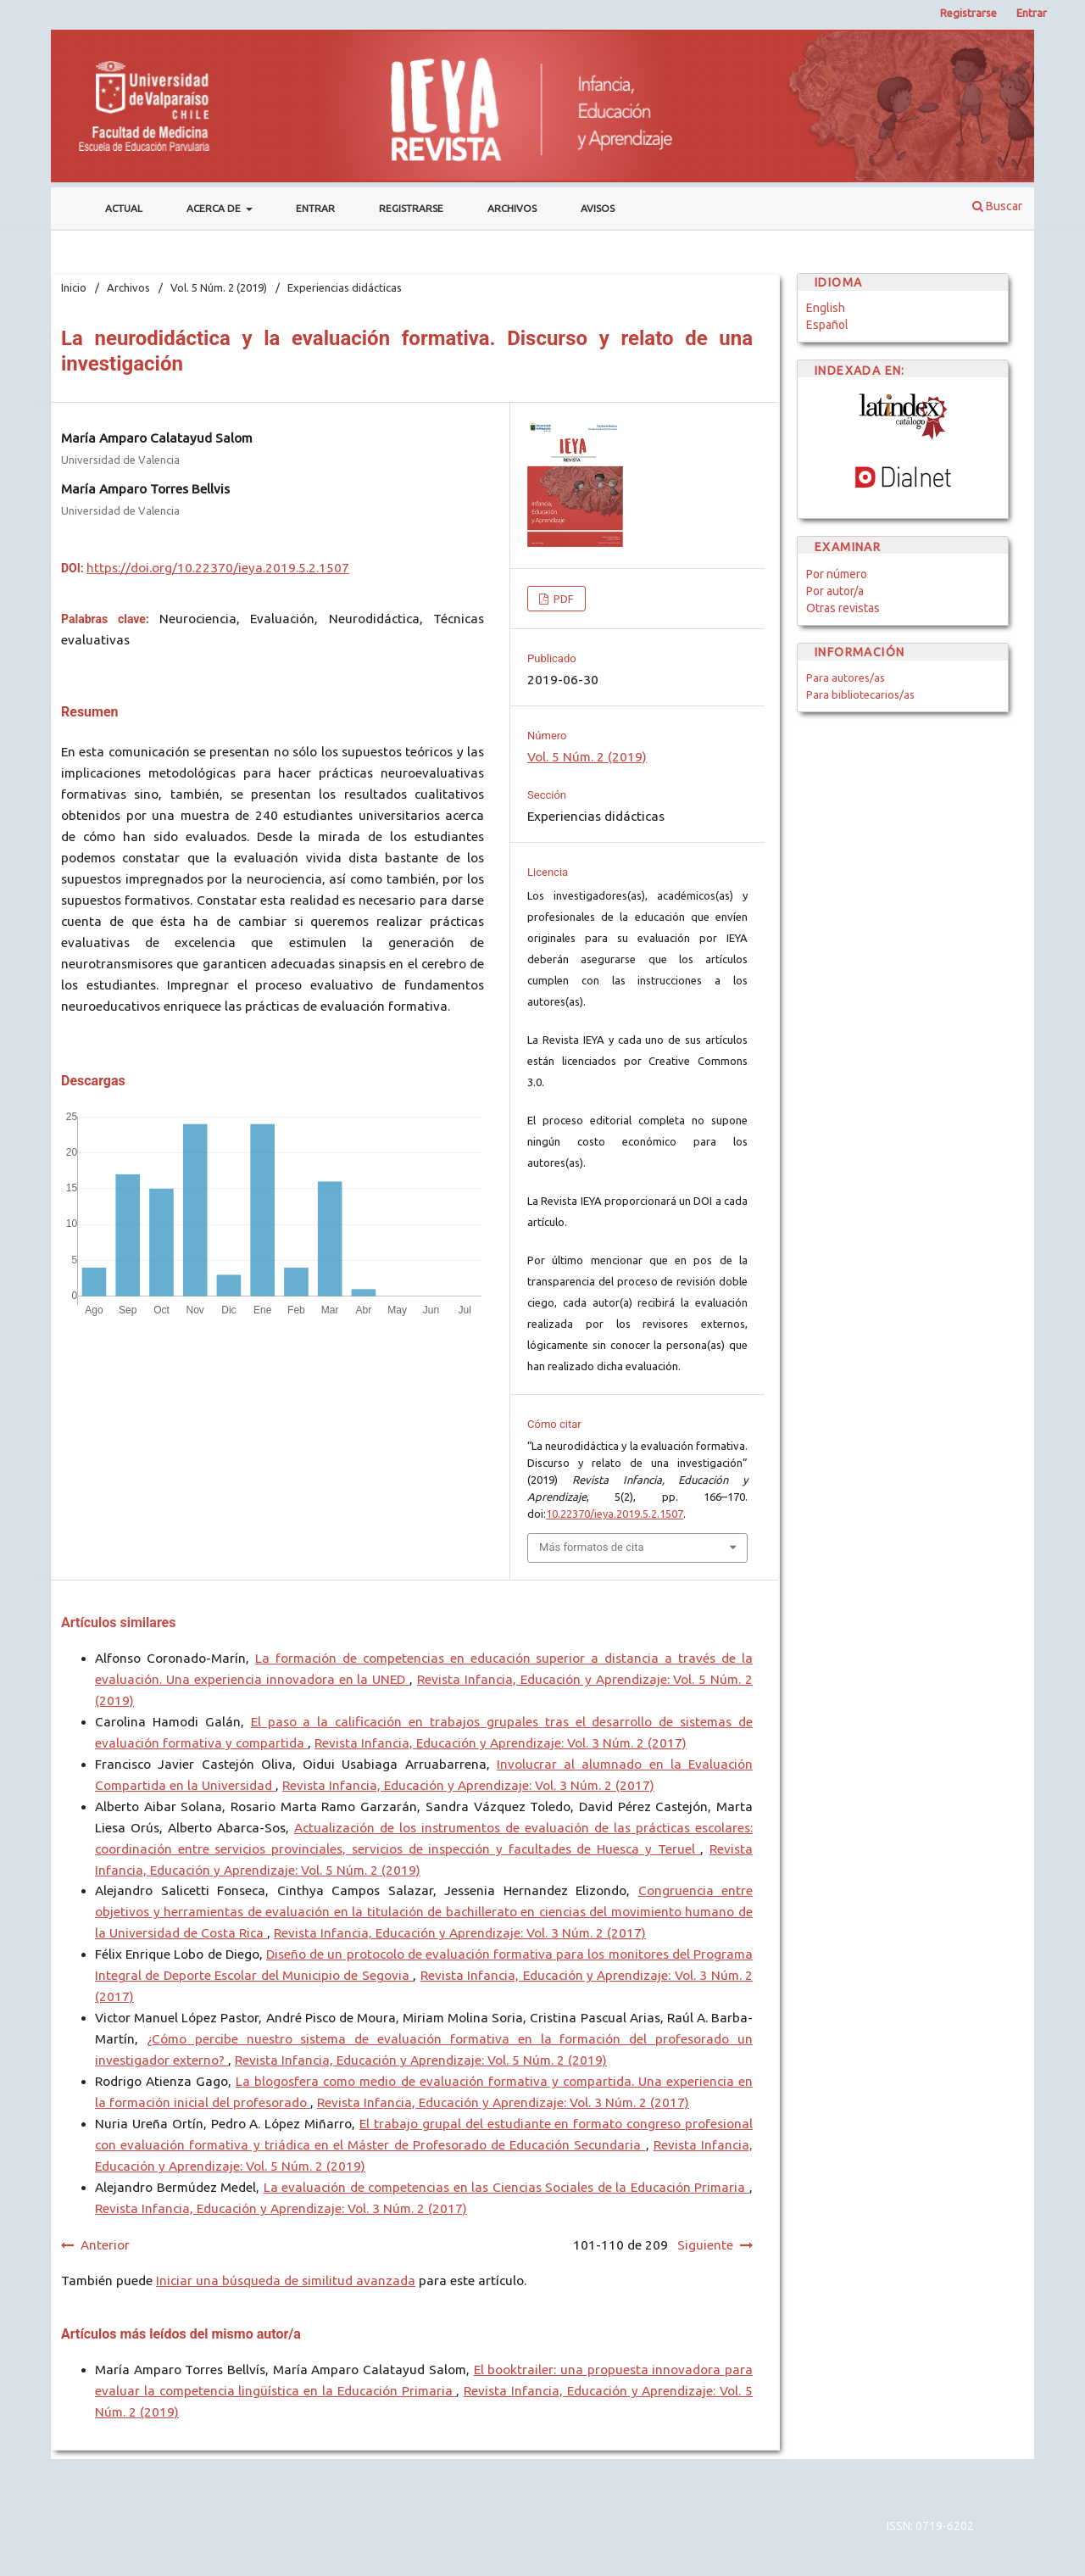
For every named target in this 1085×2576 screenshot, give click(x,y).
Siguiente (705, 2245)
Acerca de (214, 208)
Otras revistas (843, 608)
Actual (123, 208)
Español (827, 325)
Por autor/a (835, 591)
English (825, 308)
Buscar (997, 206)
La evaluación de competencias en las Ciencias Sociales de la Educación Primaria (506, 2187)
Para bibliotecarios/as (860, 694)
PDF (562, 599)
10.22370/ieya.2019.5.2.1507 (614, 1513)
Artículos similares (118, 1622)
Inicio (73, 287)
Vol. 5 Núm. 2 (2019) (218, 287)
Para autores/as (845, 677)
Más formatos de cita (591, 1547)
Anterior (105, 2245)
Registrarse (411, 208)
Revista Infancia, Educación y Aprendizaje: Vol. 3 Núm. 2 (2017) (500, 1743)
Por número (836, 574)
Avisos (598, 208)
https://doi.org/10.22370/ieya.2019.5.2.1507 (217, 567)
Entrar (315, 208)
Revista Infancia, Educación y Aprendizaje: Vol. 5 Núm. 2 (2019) (421, 2060)
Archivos (512, 208)
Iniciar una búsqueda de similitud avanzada (285, 2280)
